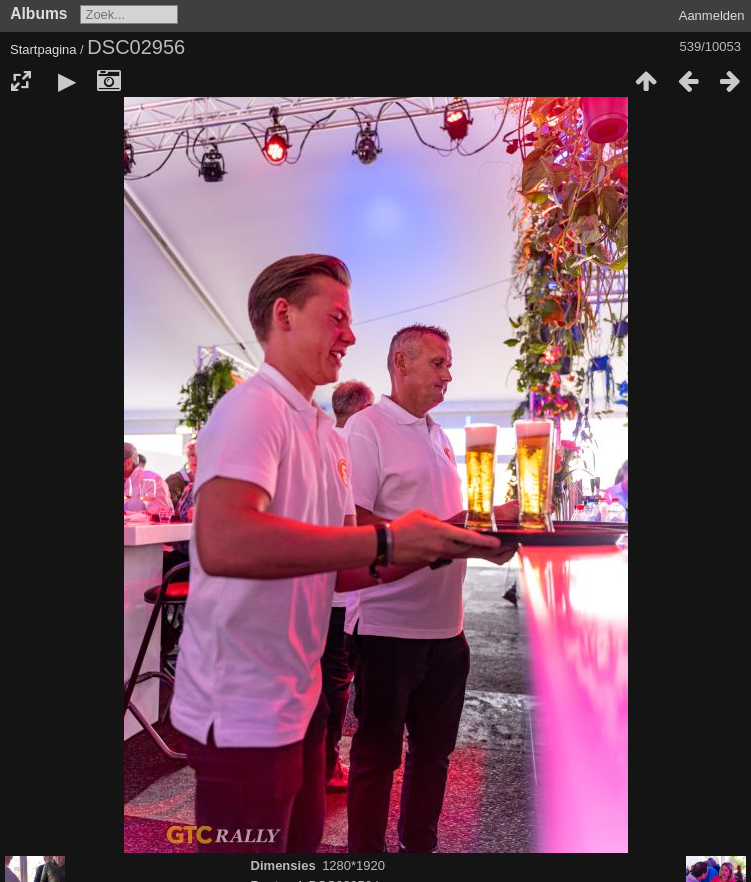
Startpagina (43, 49)
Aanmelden (712, 15)
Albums (38, 13)
